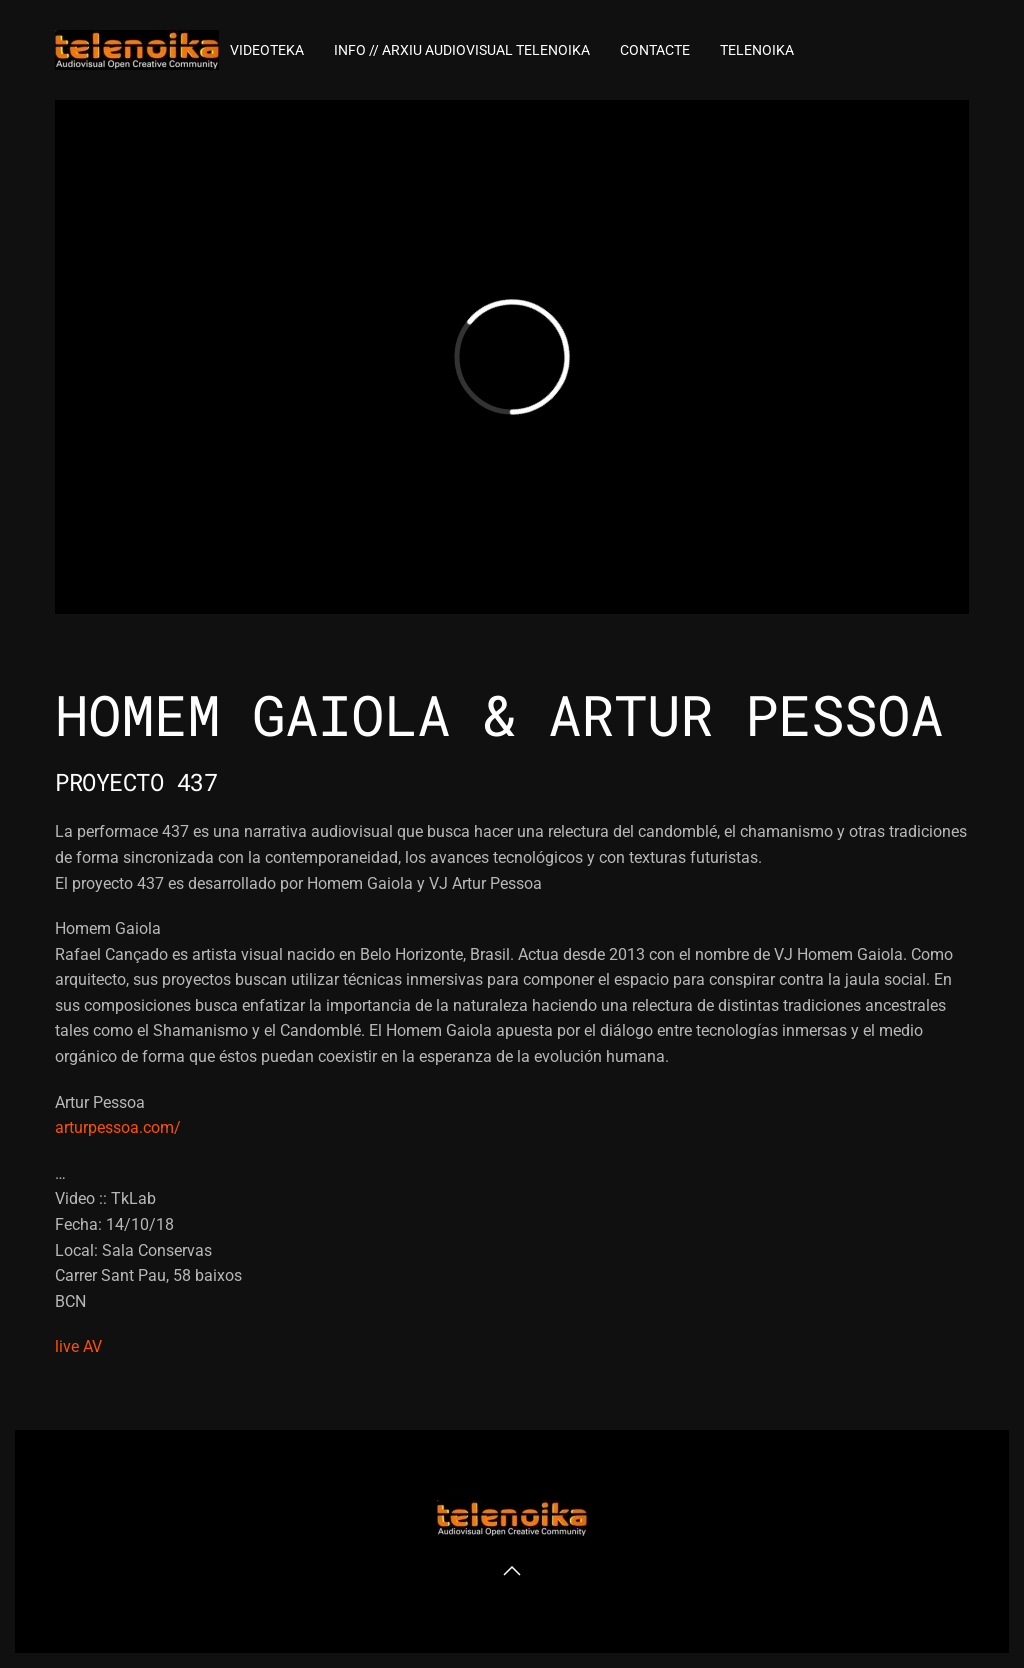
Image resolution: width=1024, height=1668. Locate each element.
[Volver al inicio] (137, 50)
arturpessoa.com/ (118, 1127)
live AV (78, 1346)
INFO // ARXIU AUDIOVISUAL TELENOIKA (462, 50)
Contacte (655, 50)
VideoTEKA (267, 50)
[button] (512, 1571)
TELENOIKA (757, 50)
